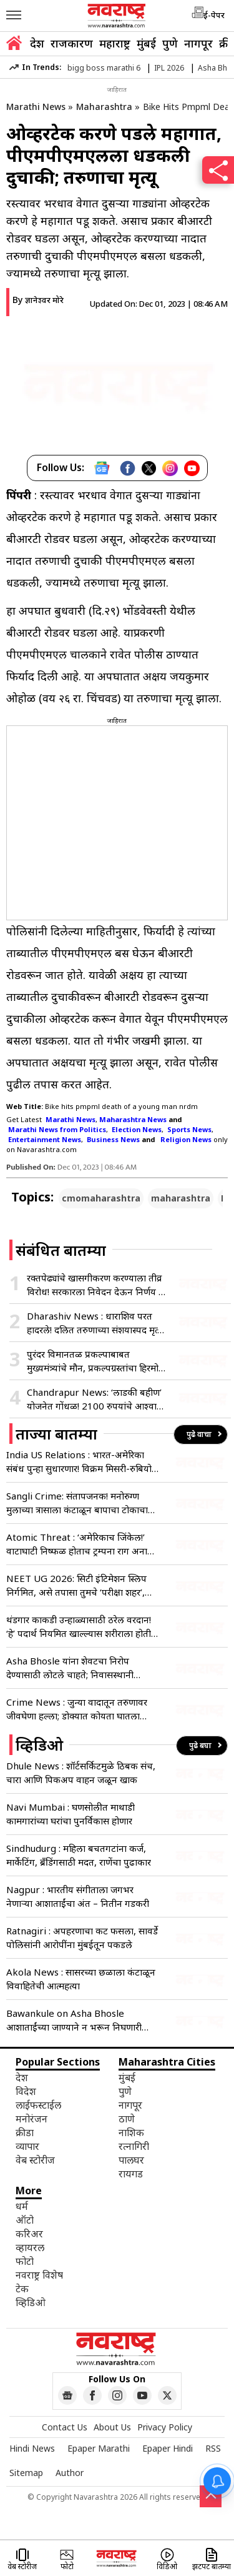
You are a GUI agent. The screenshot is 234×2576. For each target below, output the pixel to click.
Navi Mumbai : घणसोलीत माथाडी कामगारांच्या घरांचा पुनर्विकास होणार (70, 1814)
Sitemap (26, 2473)
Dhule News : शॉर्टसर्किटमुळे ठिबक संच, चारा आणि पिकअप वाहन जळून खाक (80, 1772)
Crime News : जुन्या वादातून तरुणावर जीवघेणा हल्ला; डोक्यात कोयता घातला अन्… (76, 1709)
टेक (22, 2288)
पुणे (170, 43)
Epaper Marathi (98, 2448)
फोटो (25, 2261)
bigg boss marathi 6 (103, 67)
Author (70, 2473)
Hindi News (32, 2448)
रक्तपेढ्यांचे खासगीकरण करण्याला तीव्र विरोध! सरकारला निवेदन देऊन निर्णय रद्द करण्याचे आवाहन (97, 1284)
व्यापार (27, 2146)
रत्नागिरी (134, 2146)
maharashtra (180, 1198)
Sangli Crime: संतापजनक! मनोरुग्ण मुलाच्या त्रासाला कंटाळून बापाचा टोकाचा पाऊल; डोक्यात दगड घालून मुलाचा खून (77, 1502)
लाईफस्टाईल (38, 2105)
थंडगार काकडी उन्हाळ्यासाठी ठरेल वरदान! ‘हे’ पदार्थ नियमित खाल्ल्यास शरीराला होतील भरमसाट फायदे (82, 1626)
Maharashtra (104, 106)
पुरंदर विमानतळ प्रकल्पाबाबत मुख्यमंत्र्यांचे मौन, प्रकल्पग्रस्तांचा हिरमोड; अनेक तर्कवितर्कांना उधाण (96, 1361)
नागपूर (198, 43)
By (38, 300)
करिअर (29, 2233)
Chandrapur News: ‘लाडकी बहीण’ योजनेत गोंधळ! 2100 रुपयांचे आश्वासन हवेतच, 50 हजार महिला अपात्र (97, 1399)
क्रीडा (25, 2132)
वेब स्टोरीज (35, 2160)
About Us (112, 2427)
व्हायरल (30, 2247)
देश (37, 43)
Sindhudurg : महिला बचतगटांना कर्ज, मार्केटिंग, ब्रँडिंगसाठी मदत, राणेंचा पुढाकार (78, 1855)
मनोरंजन (31, 2119)
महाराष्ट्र (114, 43)
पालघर (131, 2160)
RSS (213, 2448)
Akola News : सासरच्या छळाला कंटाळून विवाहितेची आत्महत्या (80, 1979)
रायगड (131, 2174)
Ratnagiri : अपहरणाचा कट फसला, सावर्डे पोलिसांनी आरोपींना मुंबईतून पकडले (82, 1937)
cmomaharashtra (101, 1198)
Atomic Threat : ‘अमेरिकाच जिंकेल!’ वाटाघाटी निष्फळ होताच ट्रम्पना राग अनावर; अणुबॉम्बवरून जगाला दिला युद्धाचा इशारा (82, 1544)
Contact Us (64, 2427)
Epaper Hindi (167, 2448)
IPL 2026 (169, 67)
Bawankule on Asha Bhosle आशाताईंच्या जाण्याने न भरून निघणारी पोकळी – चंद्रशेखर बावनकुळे (74, 2020)
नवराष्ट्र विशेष (39, 2275)
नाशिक (131, 2132)
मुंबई (146, 43)
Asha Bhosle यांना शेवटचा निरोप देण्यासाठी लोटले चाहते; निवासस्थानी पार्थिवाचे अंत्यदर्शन (70, 1667)
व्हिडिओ (31, 2302)
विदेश (26, 2091)
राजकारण (72, 43)
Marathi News (36, 106)
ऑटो (25, 2220)
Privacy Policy (164, 2427)
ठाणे (127, 2119)
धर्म (22, 2206)
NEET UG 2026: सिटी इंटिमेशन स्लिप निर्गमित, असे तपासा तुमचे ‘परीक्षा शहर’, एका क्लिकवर (76, 1585)
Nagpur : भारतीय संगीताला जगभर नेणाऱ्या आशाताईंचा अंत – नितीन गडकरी (77, 1896)
